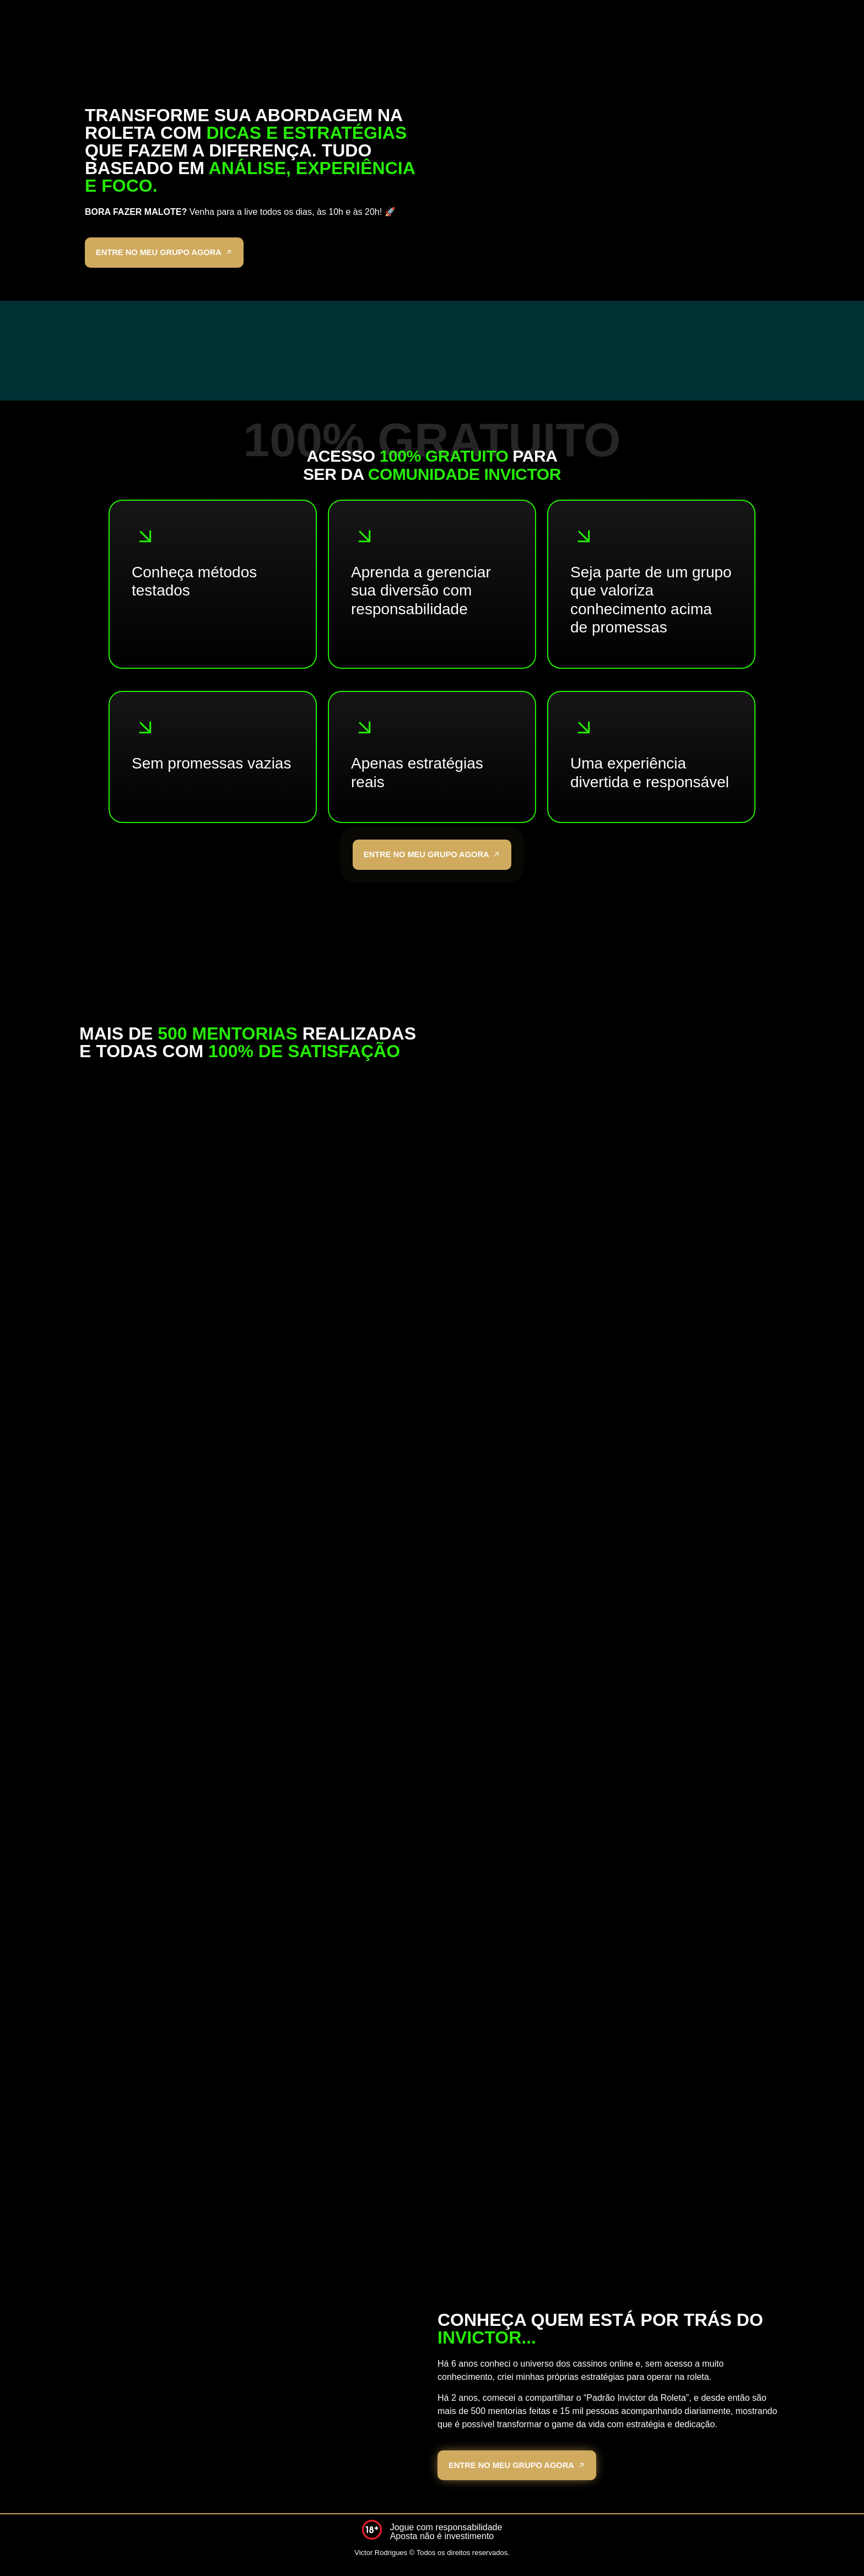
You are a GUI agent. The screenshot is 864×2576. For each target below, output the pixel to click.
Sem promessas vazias (211, 766)
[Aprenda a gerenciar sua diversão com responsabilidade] (365, 539)
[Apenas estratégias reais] (365, 730)
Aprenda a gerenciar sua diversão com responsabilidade (421, 593)
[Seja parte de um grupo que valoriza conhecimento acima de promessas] (584, 539)
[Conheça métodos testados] (145, 539)
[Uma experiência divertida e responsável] (584, 730)
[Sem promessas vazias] (145, 730)
